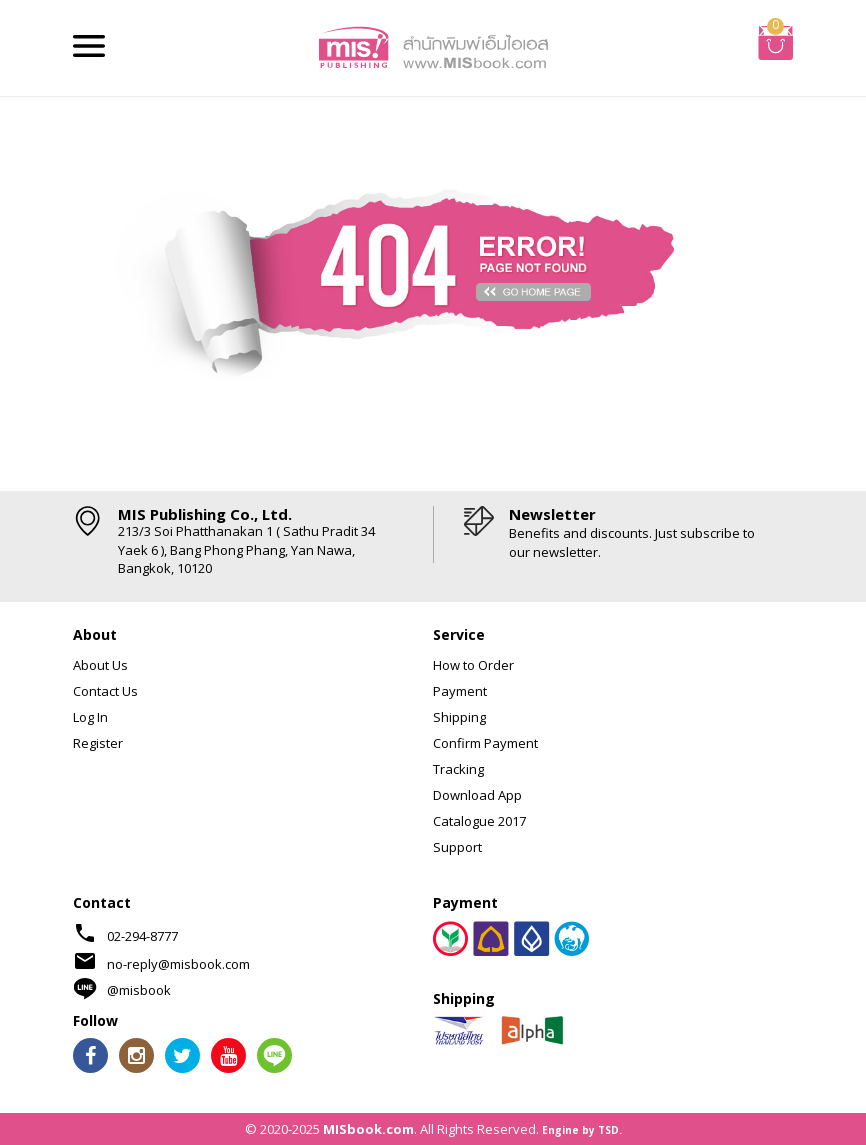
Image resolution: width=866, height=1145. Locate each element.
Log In (90, 717)
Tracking (458, 769)
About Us (100, 665)
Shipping (459, 717)
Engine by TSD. (582, 1130)
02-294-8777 (142, 936)
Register (98, 743)
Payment (460, 691)
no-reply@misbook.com (178, 964)
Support (457, 847)
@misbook (139, 990)
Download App (477, 795)
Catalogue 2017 (479, 821)
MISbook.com (368, 1129)
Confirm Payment (485, 743)
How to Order (473, 665)
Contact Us (105, 691)
